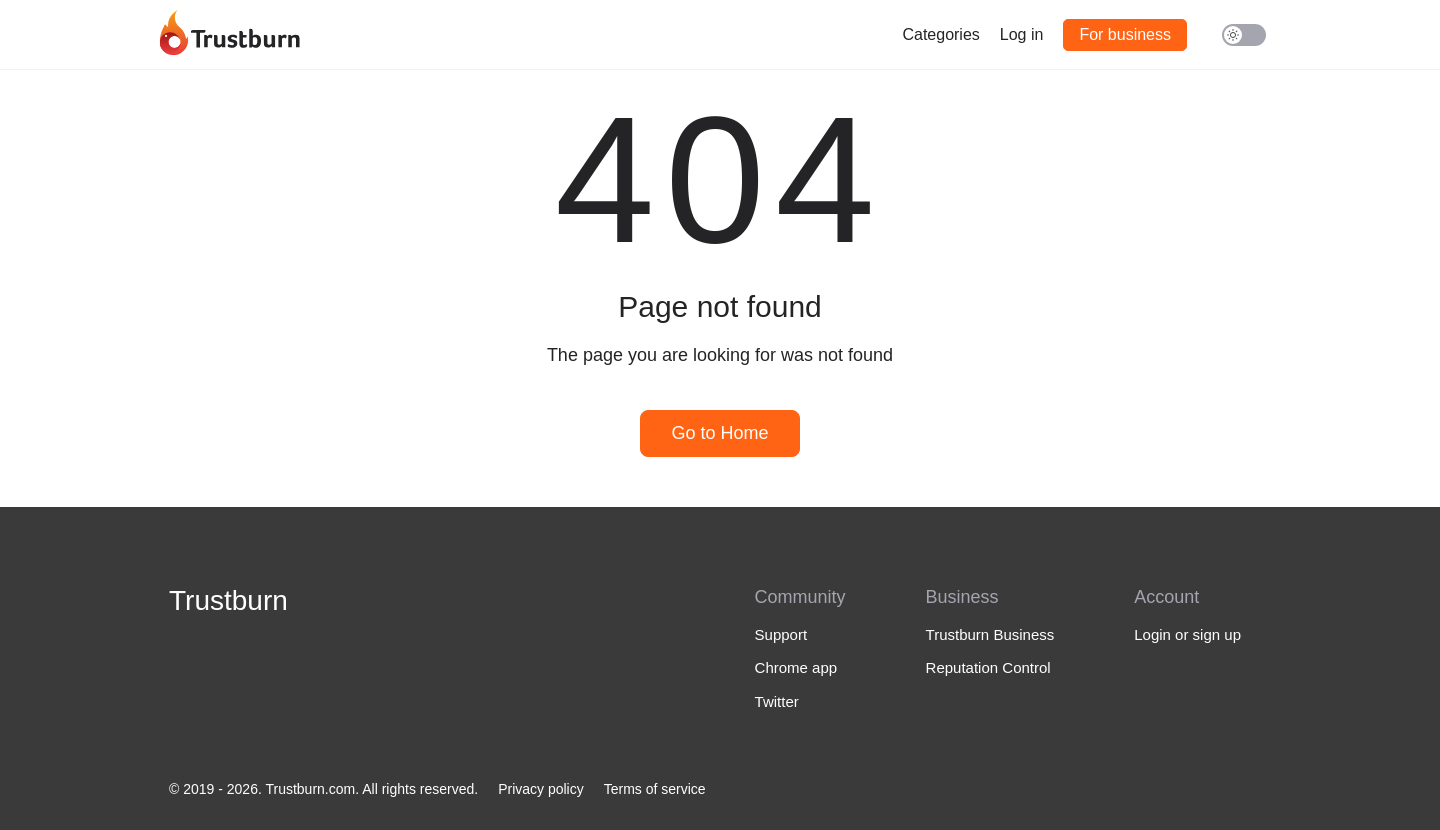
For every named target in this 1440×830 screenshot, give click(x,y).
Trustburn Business (990, 634)
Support (781, 634)
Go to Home (719, 433)
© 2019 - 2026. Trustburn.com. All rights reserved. (323, 789)
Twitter (777, 701)
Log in (1022, 34)
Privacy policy (541, 789)
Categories (940, 34)
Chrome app (796, 667)
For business (1125, 34)
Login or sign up (1187, 634)
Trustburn (228, 600)
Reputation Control (988, 667)
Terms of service (655, 789)
